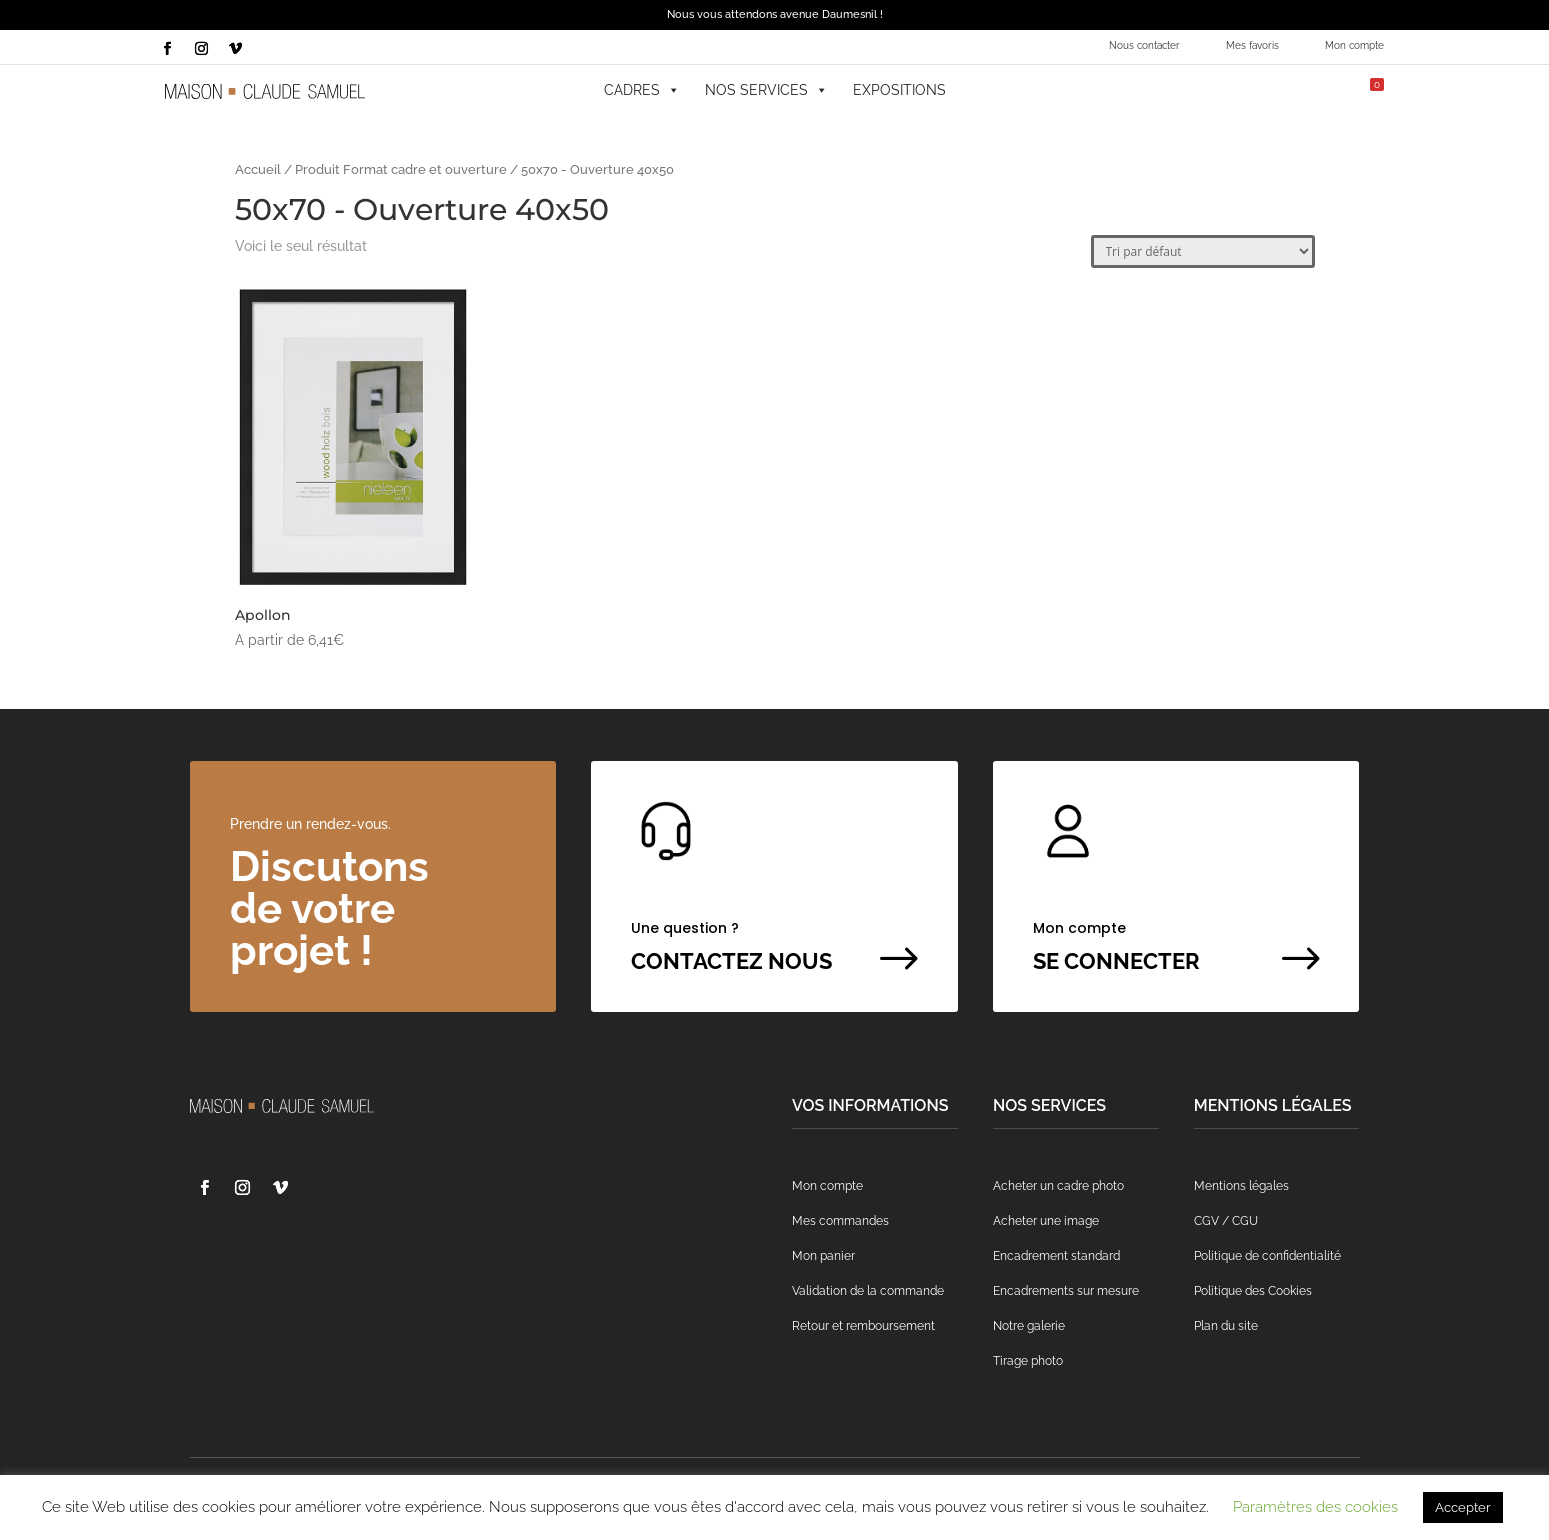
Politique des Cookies (1253, 1291)
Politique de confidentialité (1267, 1256)
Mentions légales (1241, 1186)
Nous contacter (1144, 45)
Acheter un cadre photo (1058, 1186)
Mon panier (823, 1256)
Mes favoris (1252, 45)
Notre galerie (1029, 1326)
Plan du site (1226, 1326)
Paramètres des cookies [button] (1315, 1507)
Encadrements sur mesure (1066, 1291)
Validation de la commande (868, 1291)
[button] (1201, 90)
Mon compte (1354, 45)
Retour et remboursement (863, 1326)
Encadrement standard (1056, 1256)
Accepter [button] (1463, 1507)
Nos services (766, 90)
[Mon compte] (1301, 90)
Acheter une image (1046, 1221)
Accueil (258, 169)
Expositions (899, 90)
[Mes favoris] (1251, 90)
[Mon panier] (1361, 90)
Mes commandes (840, 1221)
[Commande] (1203, 251)
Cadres (642, 90)
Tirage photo (1028, 1361)
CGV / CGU (1226, 1221)
